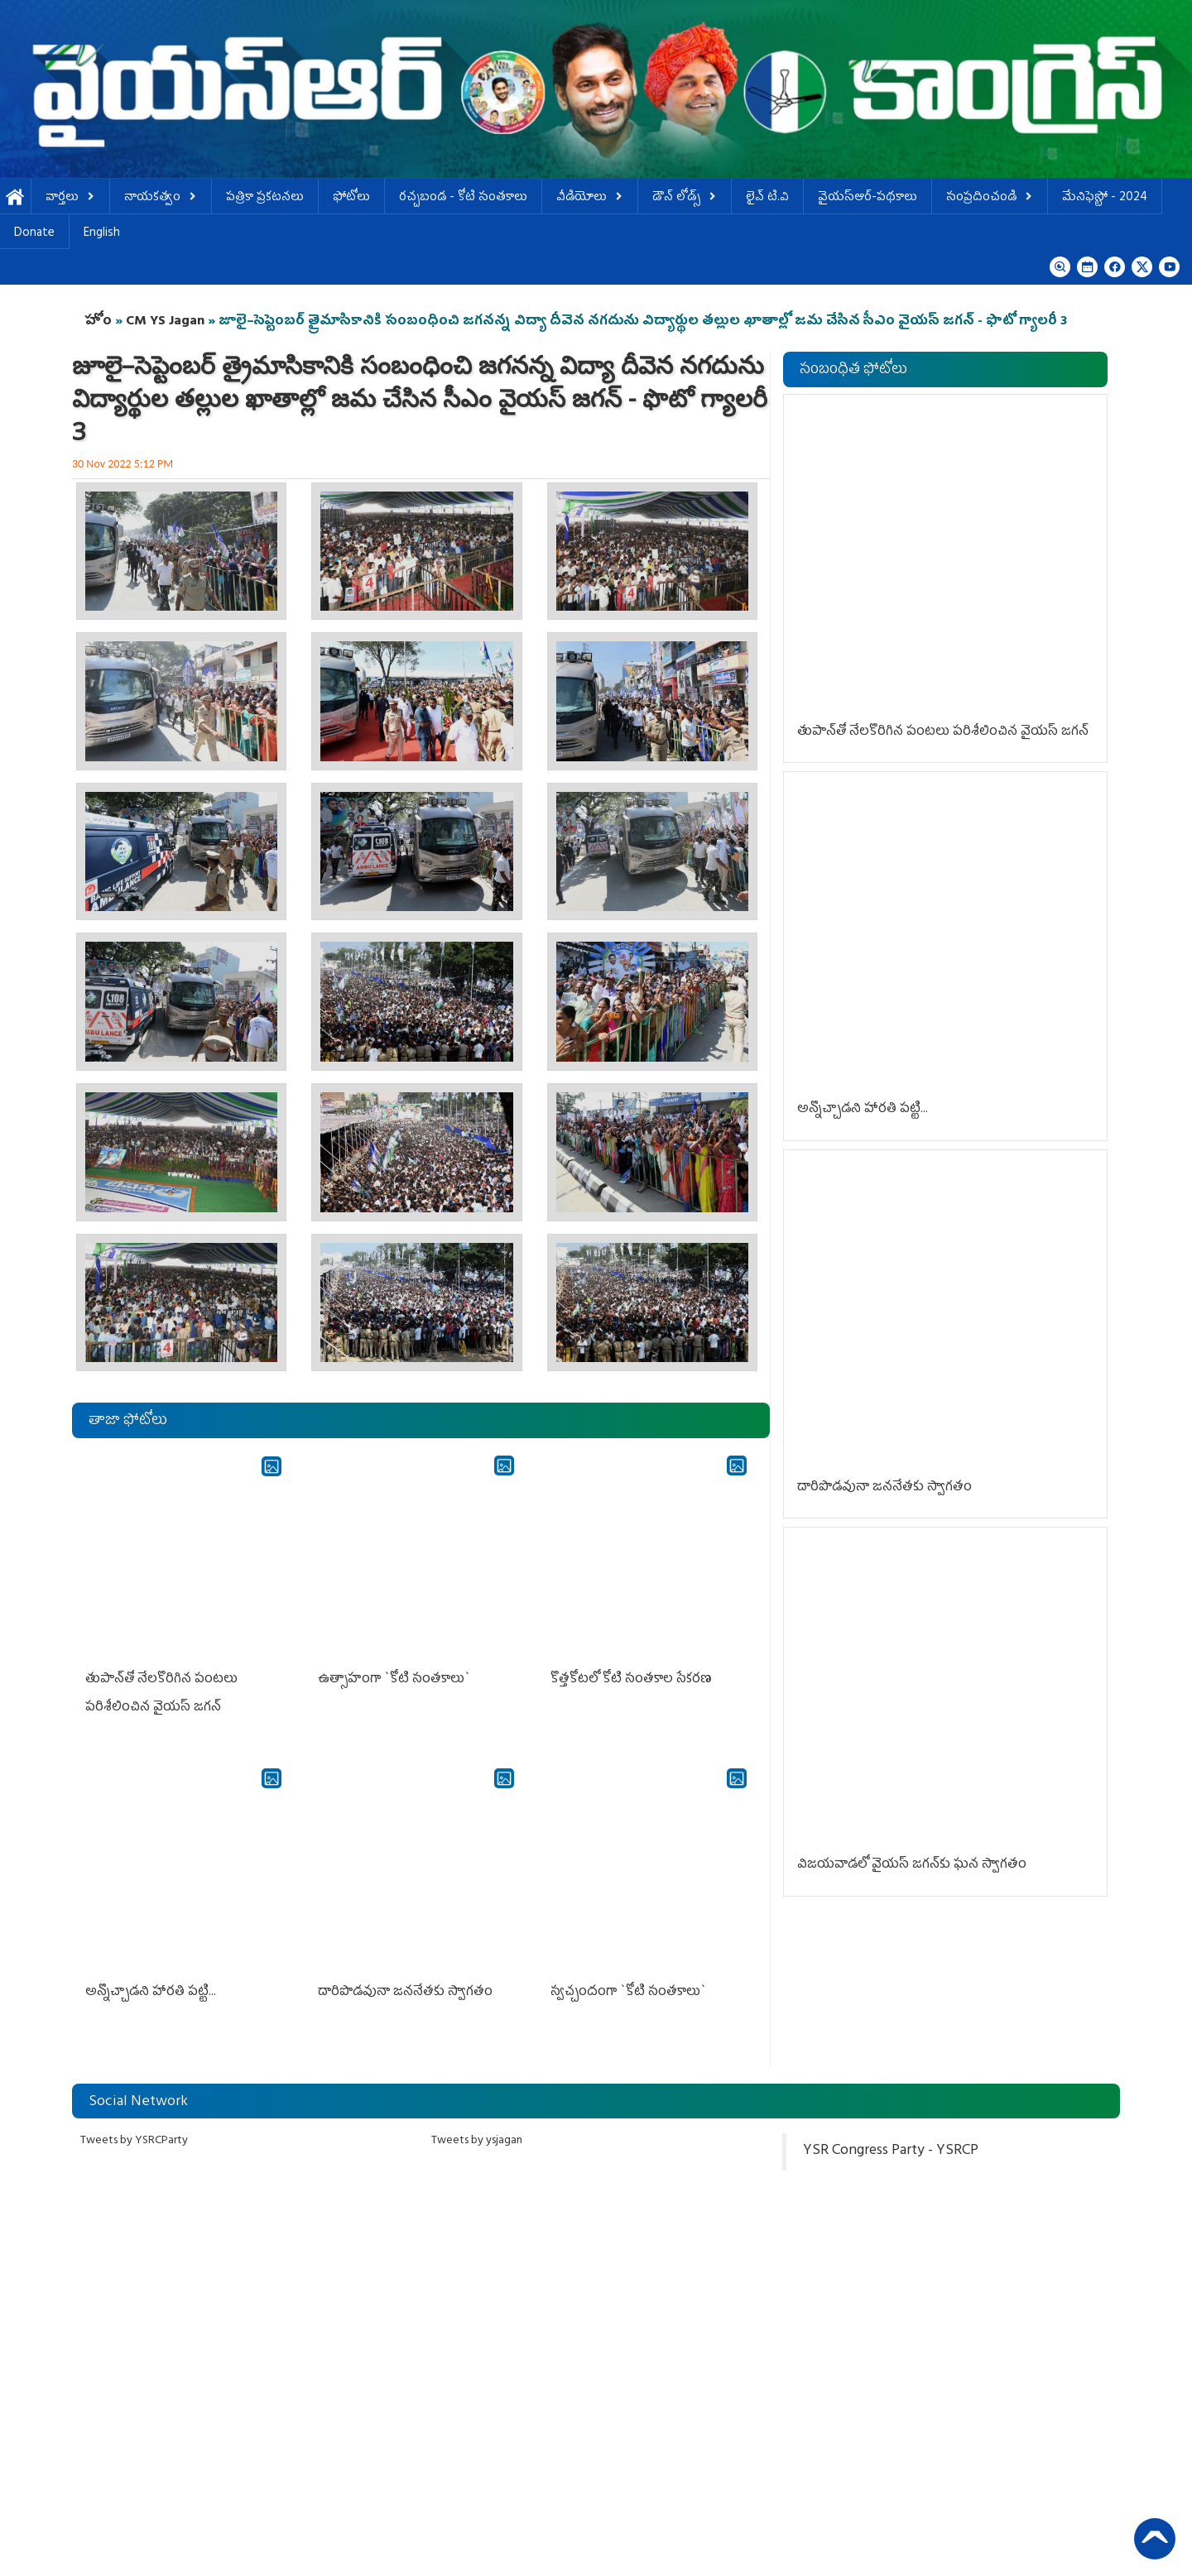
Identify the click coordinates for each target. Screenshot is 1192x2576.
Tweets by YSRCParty (134, 2141)
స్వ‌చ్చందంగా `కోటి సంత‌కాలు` (628, 1992)
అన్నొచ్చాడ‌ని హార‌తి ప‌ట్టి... (150, 1992)
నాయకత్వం (160, 198)
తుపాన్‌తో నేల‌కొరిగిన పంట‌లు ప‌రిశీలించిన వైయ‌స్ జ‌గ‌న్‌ (943, 732)
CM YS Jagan (165, 321)
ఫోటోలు (351, 198)
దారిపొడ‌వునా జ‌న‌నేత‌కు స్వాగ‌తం (405, 1992)
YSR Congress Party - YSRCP (890, 2151)
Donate (34, 234)
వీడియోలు (589, 198)
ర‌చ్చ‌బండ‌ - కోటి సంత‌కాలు (463, 198)
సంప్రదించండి (989, 198)
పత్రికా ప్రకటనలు (265, 198)
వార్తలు (70, 198)
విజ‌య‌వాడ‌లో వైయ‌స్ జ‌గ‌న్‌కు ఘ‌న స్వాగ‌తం (911, 1865)
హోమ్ (15, 198)
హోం (98, 321)
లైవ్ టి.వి (767, 198)
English (102, 234)
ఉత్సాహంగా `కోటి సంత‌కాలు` (394, 1679)
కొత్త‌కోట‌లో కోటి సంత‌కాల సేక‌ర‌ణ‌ (631, 1679)
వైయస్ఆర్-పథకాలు (867, 198)
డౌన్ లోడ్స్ (684, 198)
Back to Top (1154, 2538)
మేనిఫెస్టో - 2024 (1104, 198)
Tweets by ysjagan (476, 2141)
